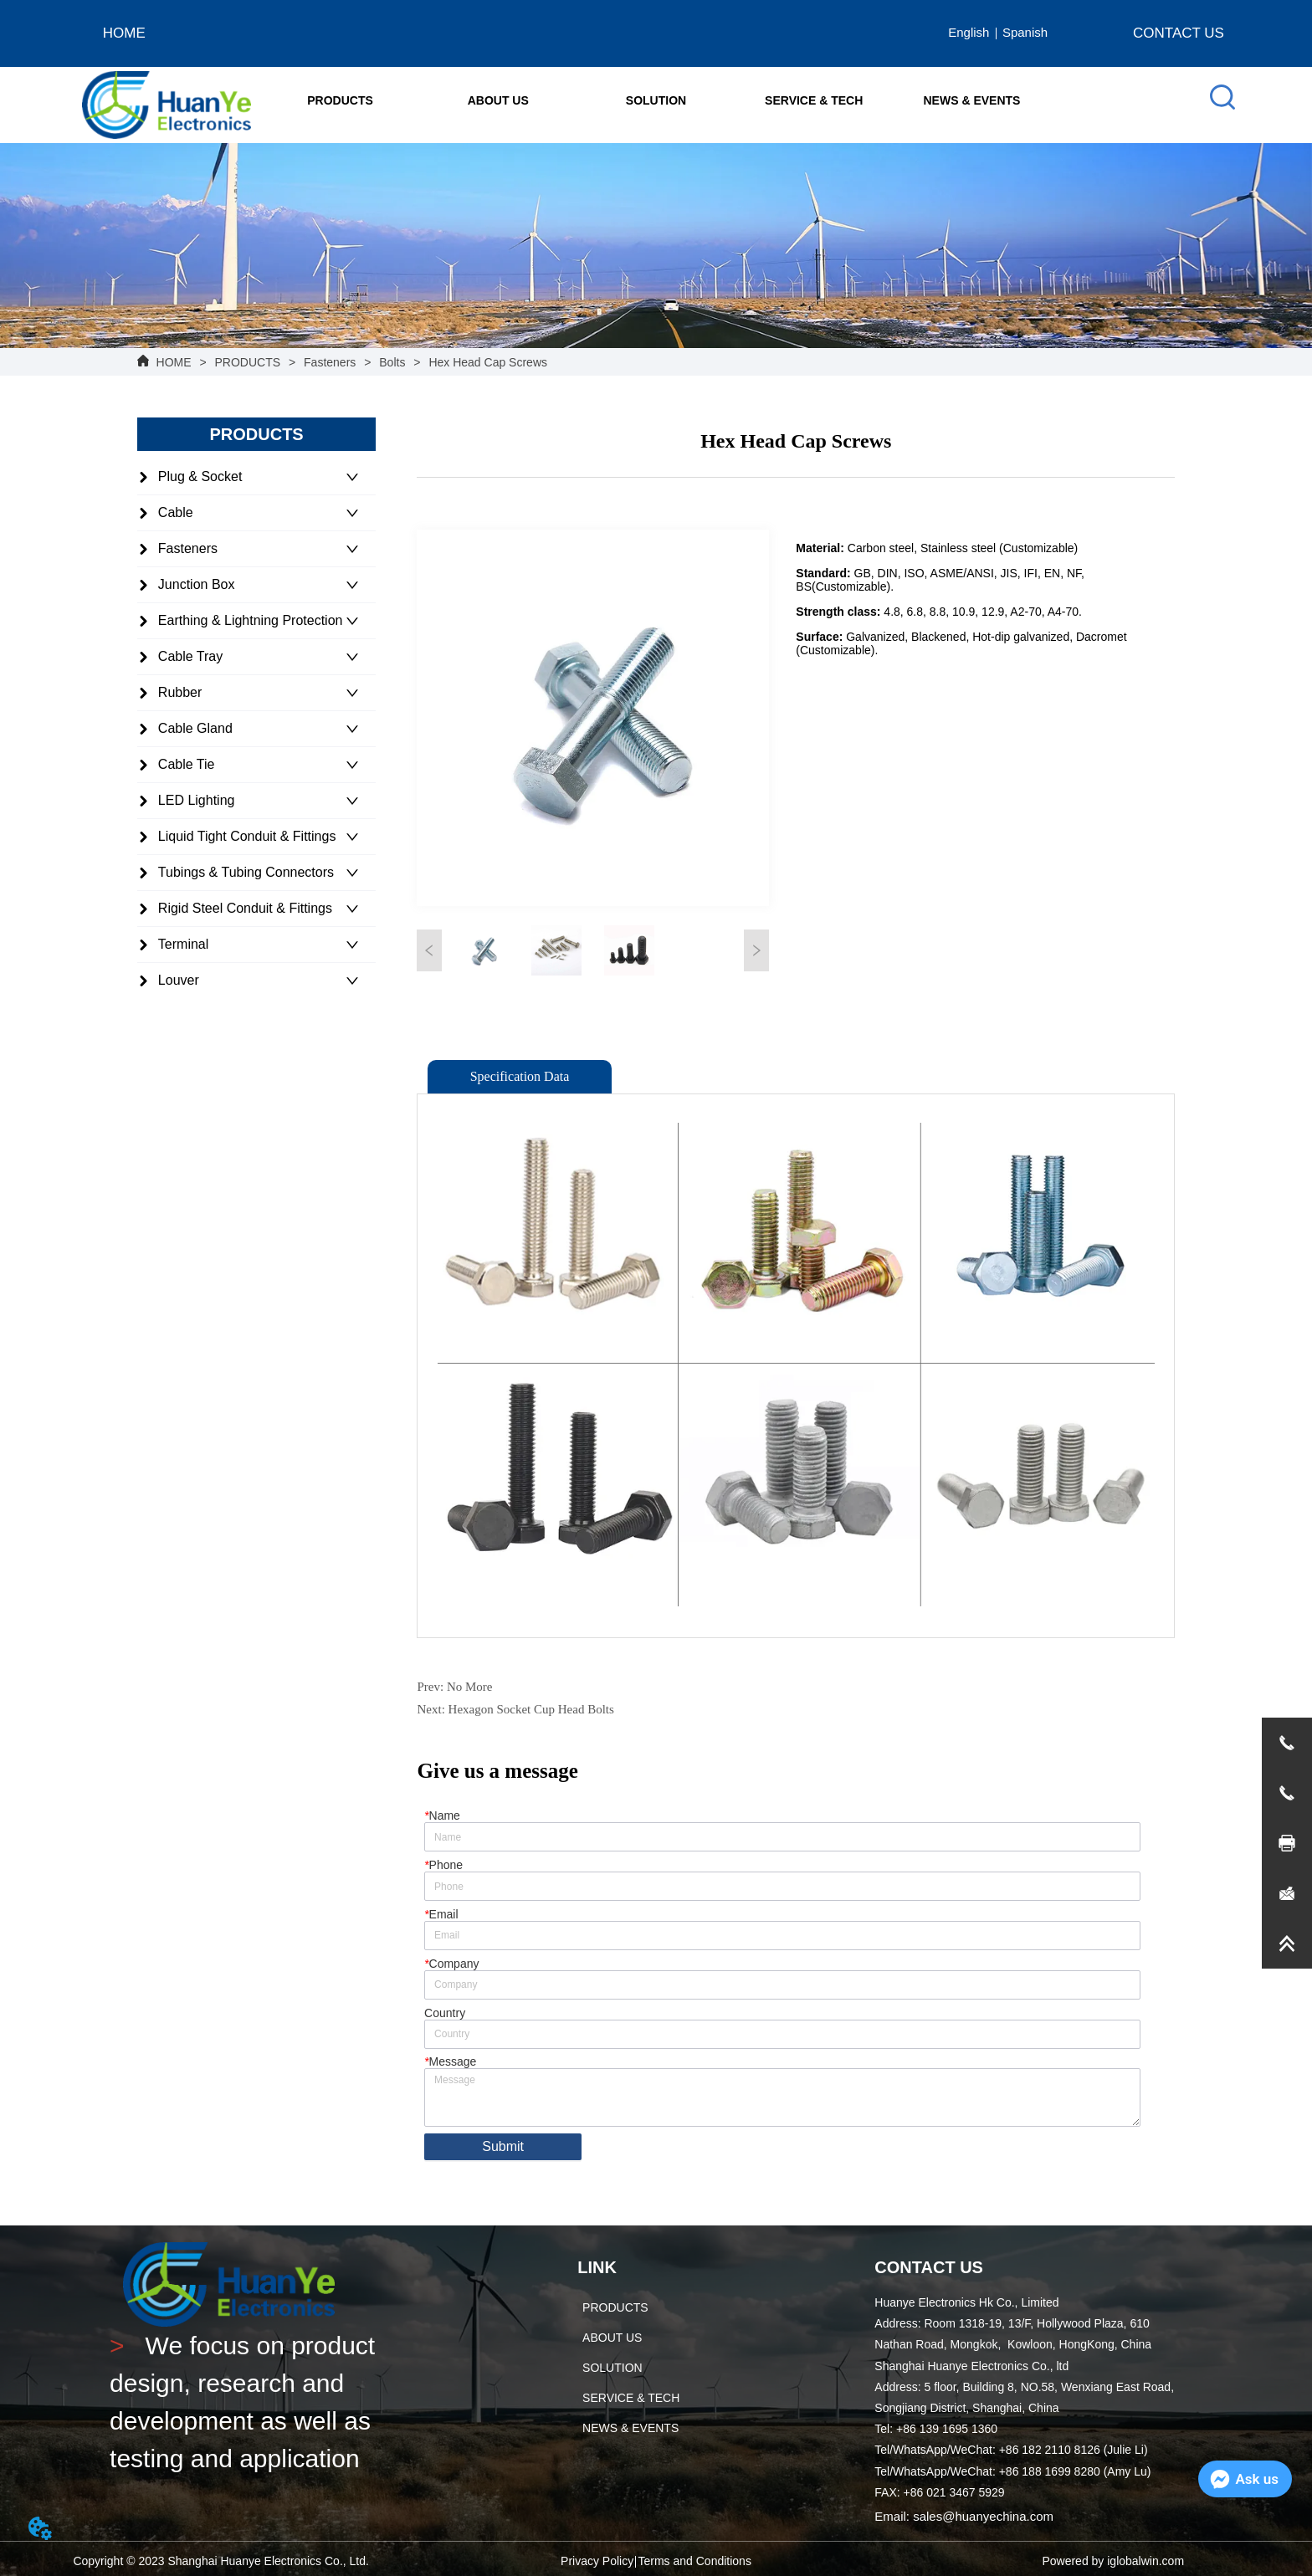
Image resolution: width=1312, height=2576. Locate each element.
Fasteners (329, 362)
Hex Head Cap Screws (486, 362)
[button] (340, 100)
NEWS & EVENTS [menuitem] (972, 100)
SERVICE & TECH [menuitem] (814, 100)
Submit (503, 2146)
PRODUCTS (248, 362)
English (968, 32)
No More (470, 1686)
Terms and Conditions (694, 2561)
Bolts (392, 362)
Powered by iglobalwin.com (1113, 2561)
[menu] (656, 100)
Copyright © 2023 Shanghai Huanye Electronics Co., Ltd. (221, 2561)
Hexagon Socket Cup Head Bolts (531, 1709)
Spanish (1025, 32)
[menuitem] (340, 100)
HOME (174, 362)
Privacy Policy (597, 2561)
